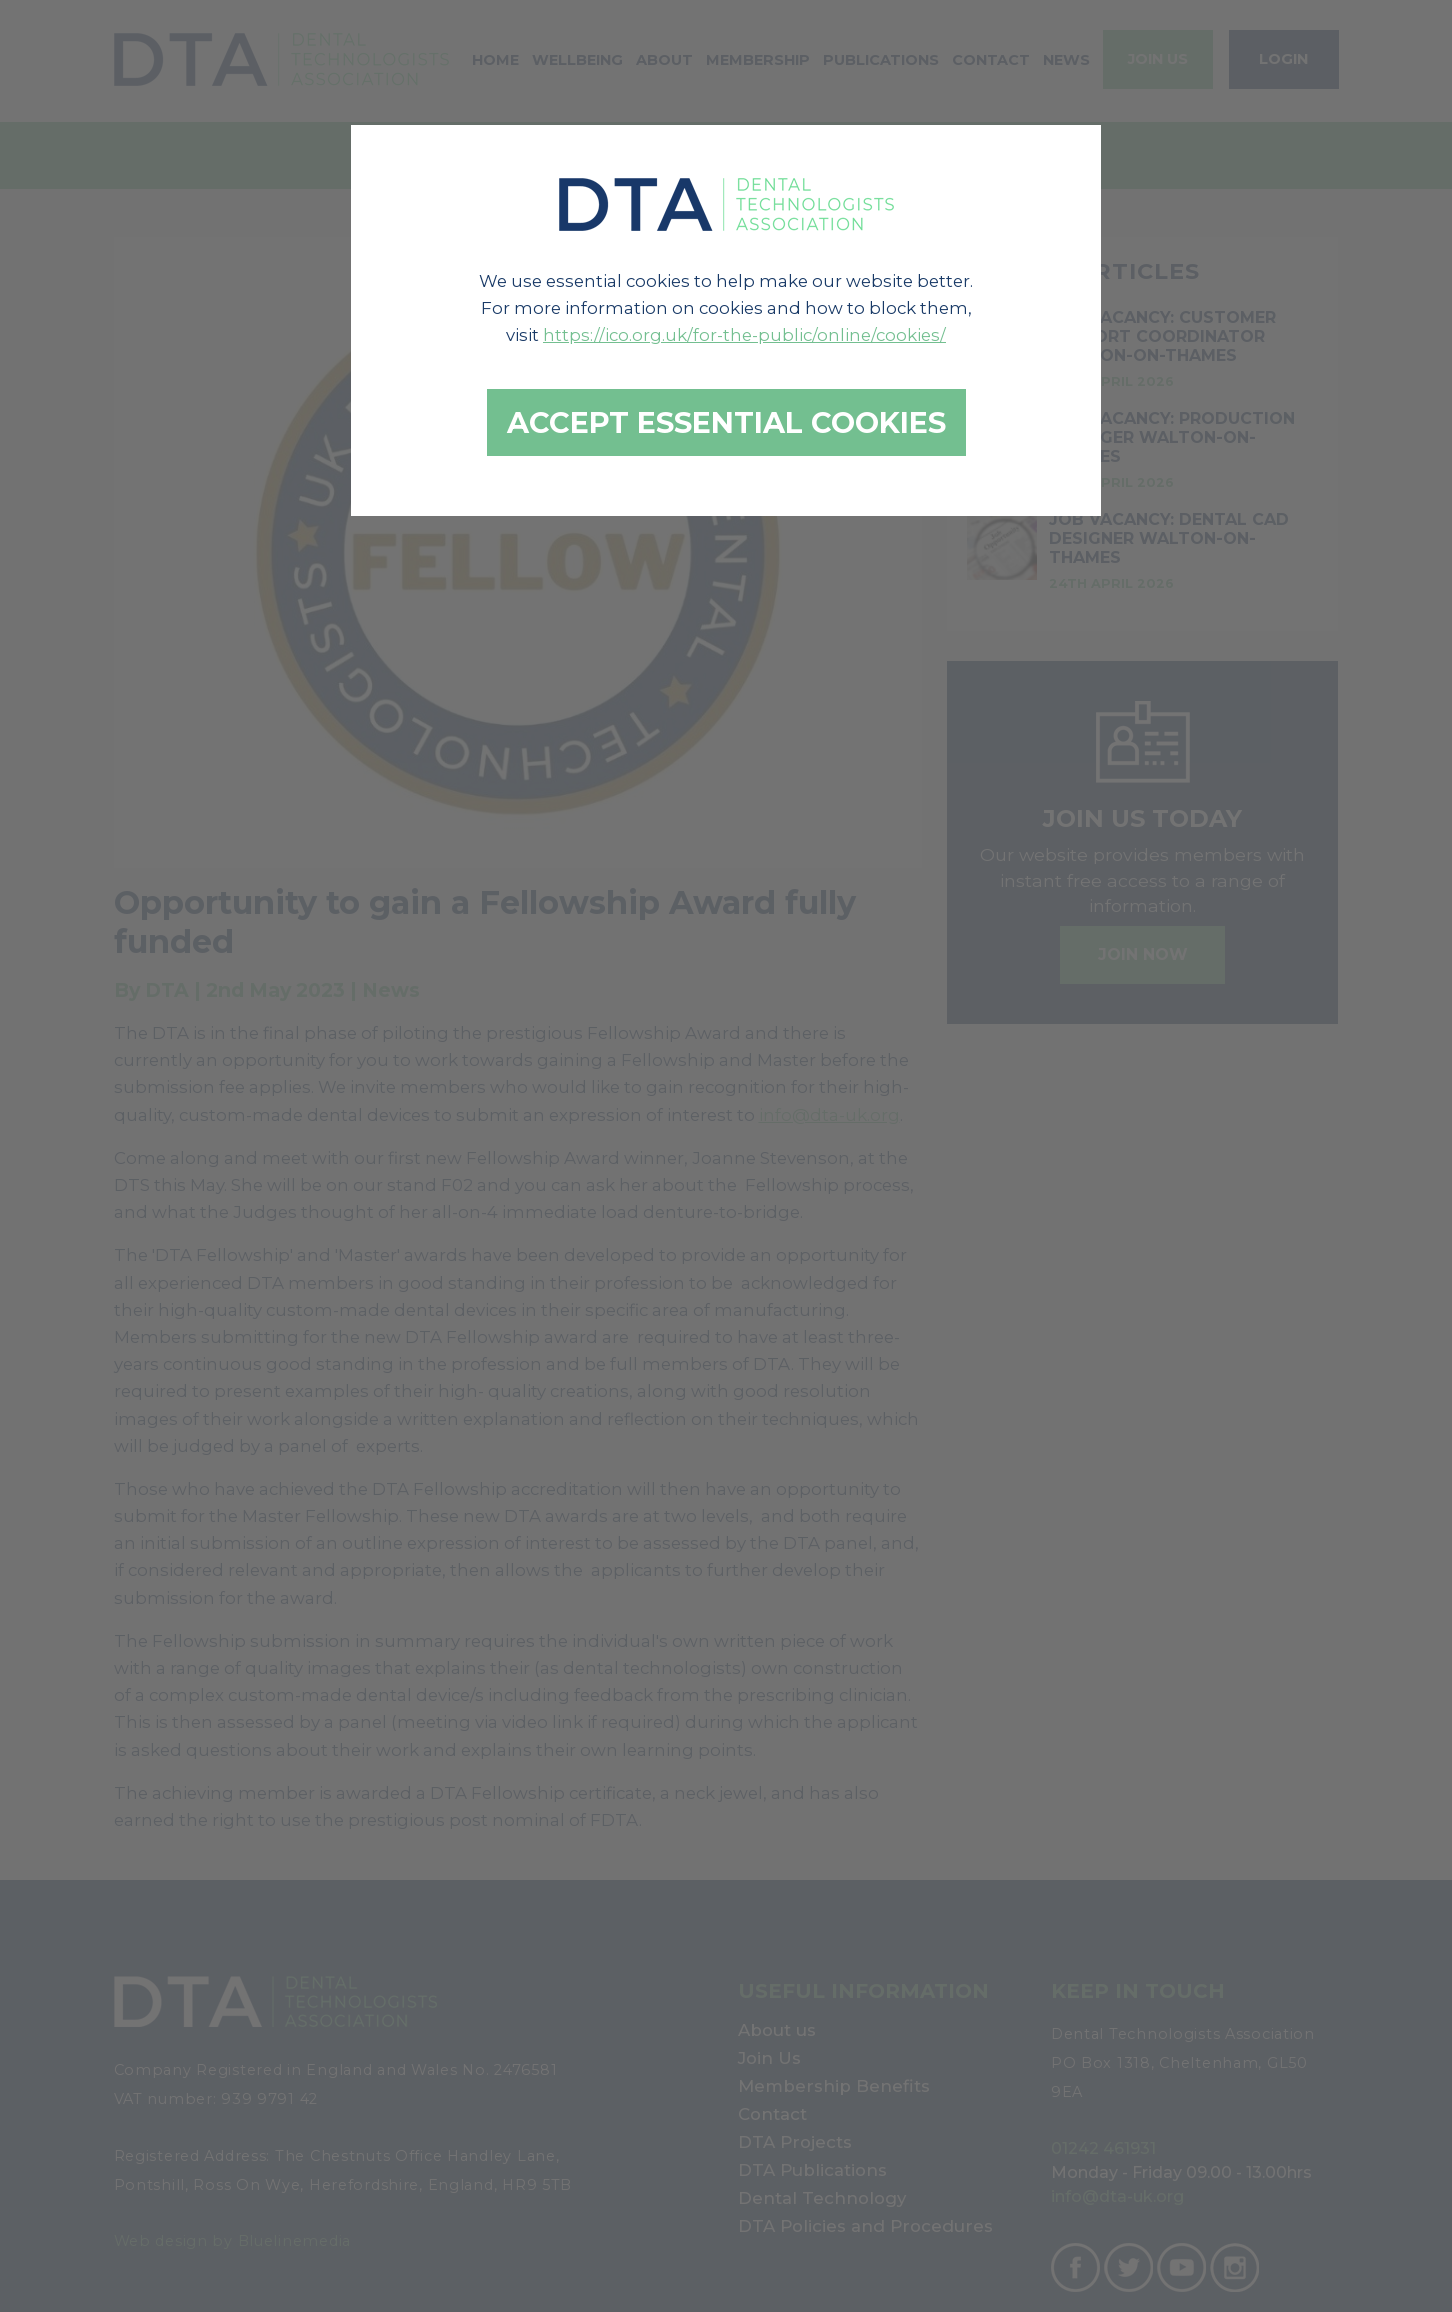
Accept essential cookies (726, 422)
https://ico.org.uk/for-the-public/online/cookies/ (744, 335)
